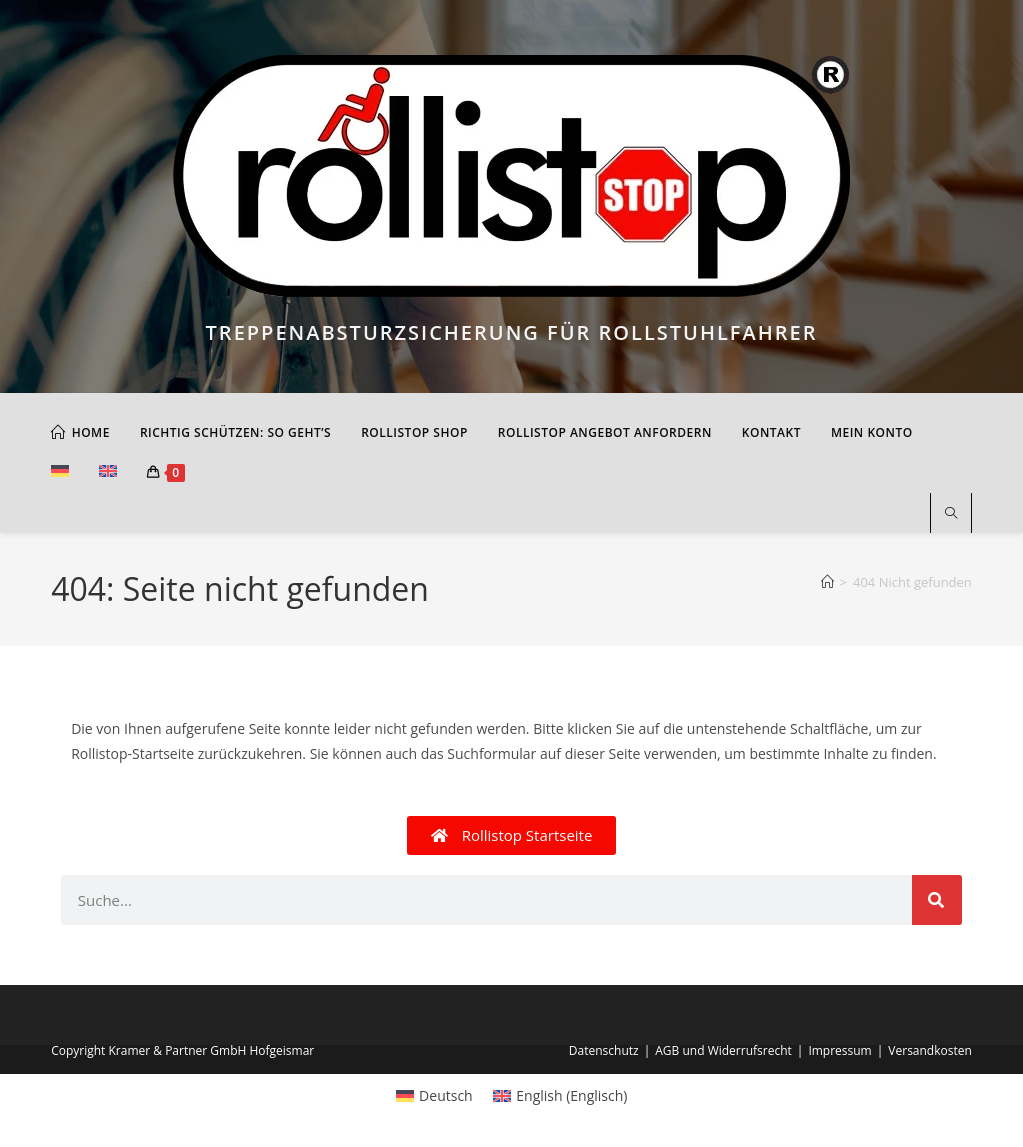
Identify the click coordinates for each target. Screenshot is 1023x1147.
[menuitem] (60, 473)
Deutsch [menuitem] (446, 1095)
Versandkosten (930, 1050)
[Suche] (937, 900)
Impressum (839, 1050)
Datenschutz (604, 1050)
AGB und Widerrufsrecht (723, 1050)
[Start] (827, 582)
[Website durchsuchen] (951, 514)
